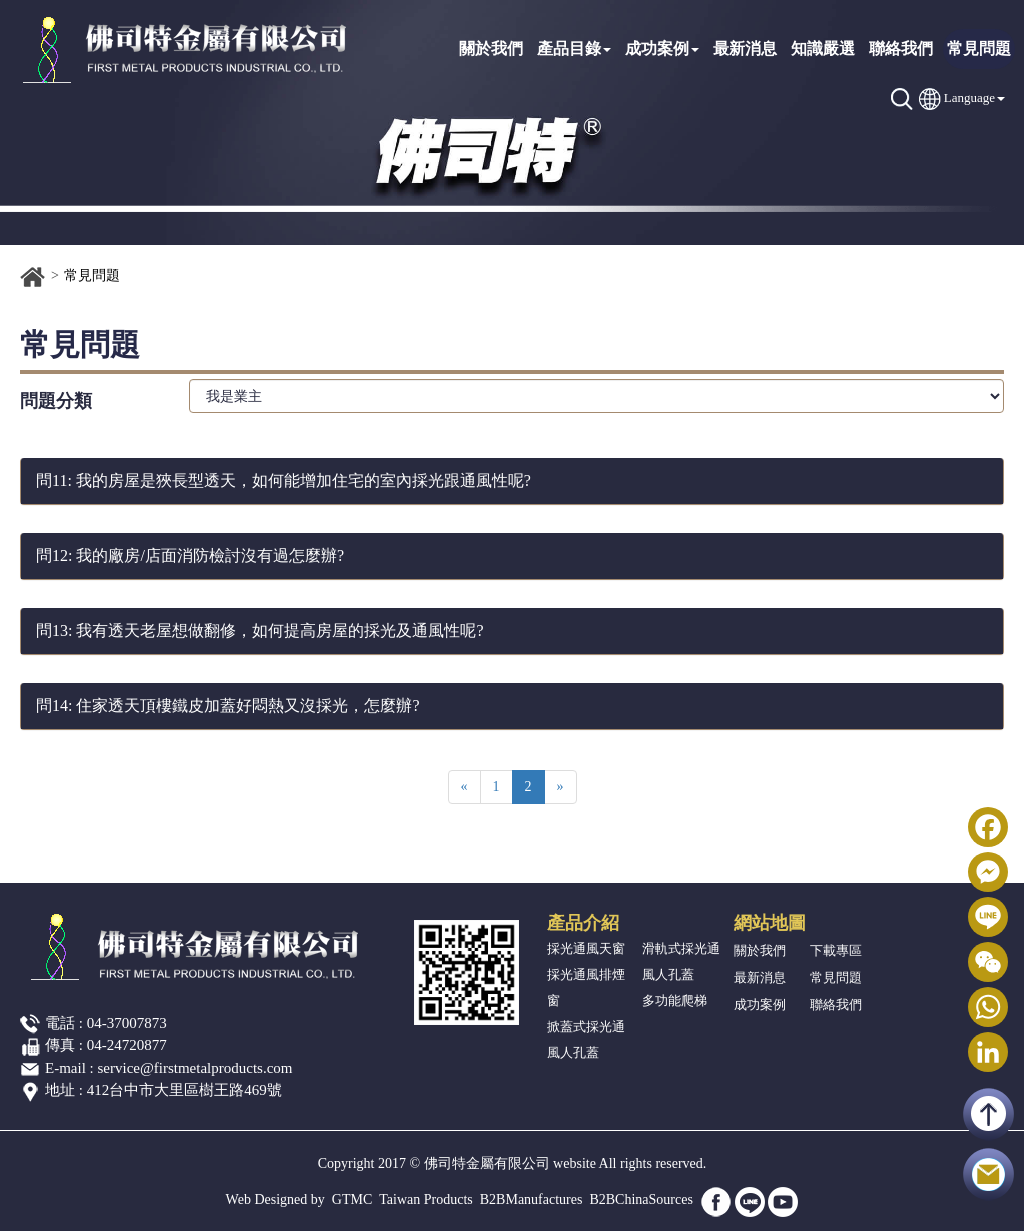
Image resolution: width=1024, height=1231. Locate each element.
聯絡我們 (901, 48)
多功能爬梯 (674, 1000)
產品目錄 (574, 48)
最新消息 (745, 48)
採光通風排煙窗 (586, 987)
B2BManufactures (531, 1199)
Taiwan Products (426, 1199)
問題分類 (56, 401)
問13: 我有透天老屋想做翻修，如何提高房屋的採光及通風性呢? (260, 630)
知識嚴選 (823, 48)
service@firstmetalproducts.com (195, 1068)
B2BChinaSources (640, 1199)
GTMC (352, 1199)
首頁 (33, 277)
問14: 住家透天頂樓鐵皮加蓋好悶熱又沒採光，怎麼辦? (228, 705)
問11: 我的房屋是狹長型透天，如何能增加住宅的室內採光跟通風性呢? (283, 480)
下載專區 (836, 950)
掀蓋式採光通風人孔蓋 (586, 1039)
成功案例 (662, 48)
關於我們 (491, 48)
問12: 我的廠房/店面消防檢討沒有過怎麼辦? (190, 555)
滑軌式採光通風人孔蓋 (681, 961)
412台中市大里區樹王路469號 (184, 1090)
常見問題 (979, 48)
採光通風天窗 (586, 948)
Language (969, 97)
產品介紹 (583, 923)
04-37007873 (127, 1023)
